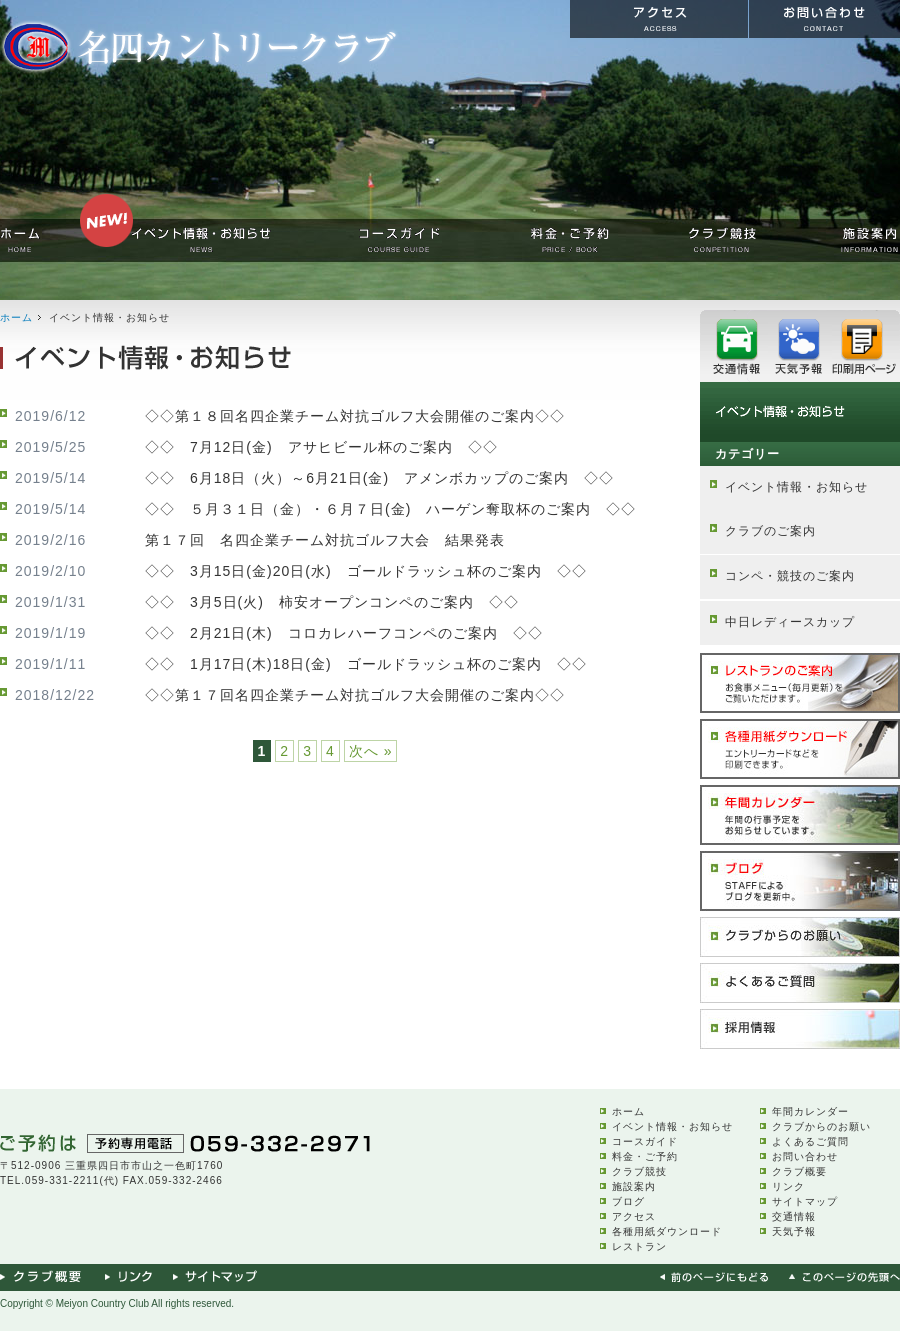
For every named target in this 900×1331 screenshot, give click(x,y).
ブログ (628, 1201)
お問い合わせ (805, 1156)
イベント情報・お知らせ (796, 487)
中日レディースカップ (790, 622)
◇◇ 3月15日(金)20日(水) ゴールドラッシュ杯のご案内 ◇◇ (366, 571)
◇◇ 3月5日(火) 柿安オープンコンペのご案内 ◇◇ (332, 602)
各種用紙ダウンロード (667, 1231)
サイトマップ (805, 1201)
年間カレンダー (810, 1111)
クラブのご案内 (770, 531)
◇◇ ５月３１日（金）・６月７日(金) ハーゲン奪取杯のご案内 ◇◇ (390, 509)
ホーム (16, 317)
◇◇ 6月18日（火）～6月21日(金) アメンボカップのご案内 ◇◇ (379, 478)
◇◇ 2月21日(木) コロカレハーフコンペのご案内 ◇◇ (344, 633)
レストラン (639, 1246)
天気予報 (794, 1231)
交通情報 (794, 1216)
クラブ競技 (639, 1171)
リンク (788, 1186)
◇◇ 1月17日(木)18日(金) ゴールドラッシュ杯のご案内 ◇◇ (366, 664)
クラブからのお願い (821, 1126)
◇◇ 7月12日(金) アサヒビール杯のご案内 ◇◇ (321, 447)
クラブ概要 (799, 1171)
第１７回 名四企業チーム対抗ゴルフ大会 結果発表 (325, 540)
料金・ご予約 (645, 1156)
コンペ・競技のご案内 (790, 576)
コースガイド (645, 1141)
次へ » (371, 751)
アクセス (634, 1216)
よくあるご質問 (810, 1141)
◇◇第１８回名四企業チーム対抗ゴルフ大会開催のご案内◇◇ (355, 416)
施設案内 (634, 1186)
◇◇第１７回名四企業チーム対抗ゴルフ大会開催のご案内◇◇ (355, 695)
